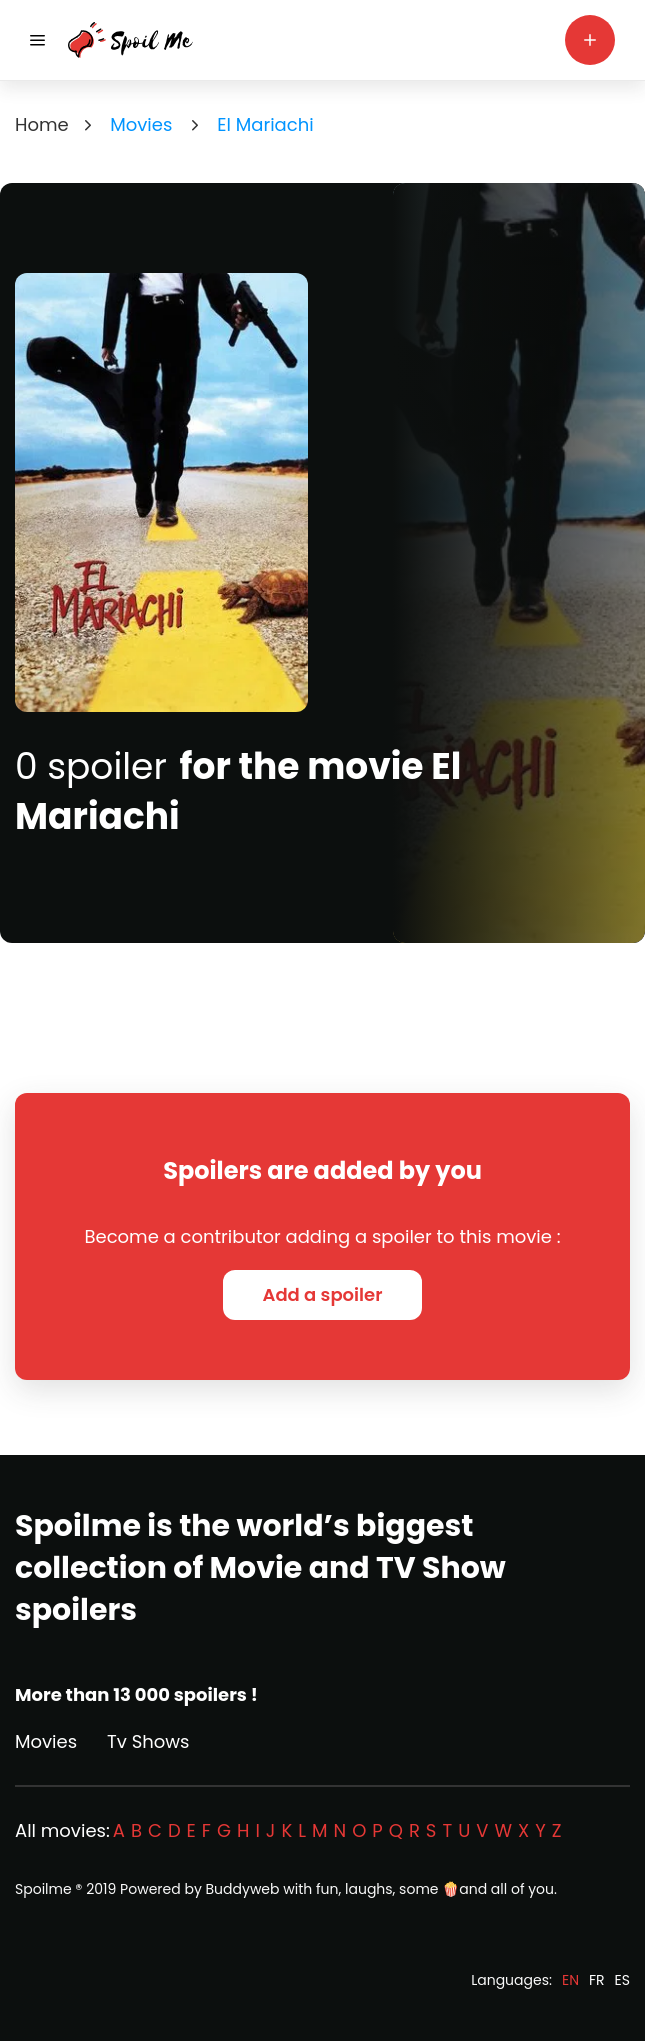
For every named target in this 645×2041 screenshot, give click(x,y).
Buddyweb (243, 1889)
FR (597, 1980)
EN (570, 1980)
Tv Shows (148, 1741)
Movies (46, 1741)
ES (622, 1980)
